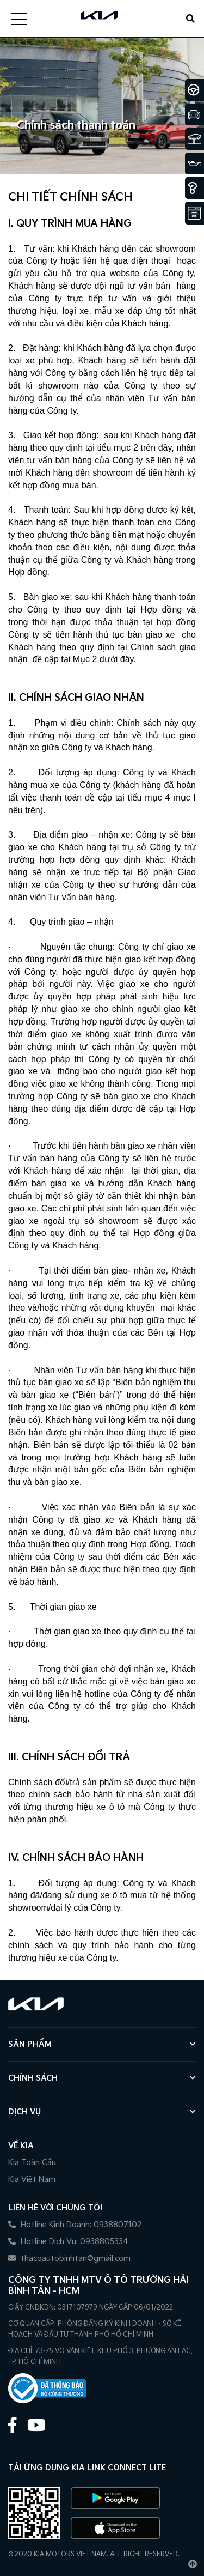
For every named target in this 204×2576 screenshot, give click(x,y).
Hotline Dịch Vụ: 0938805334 (68, 2241)
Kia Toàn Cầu (32, 2162)
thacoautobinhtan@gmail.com (69, 2258)
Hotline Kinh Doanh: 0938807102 (75, 2224)
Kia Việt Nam (31, 2179)
